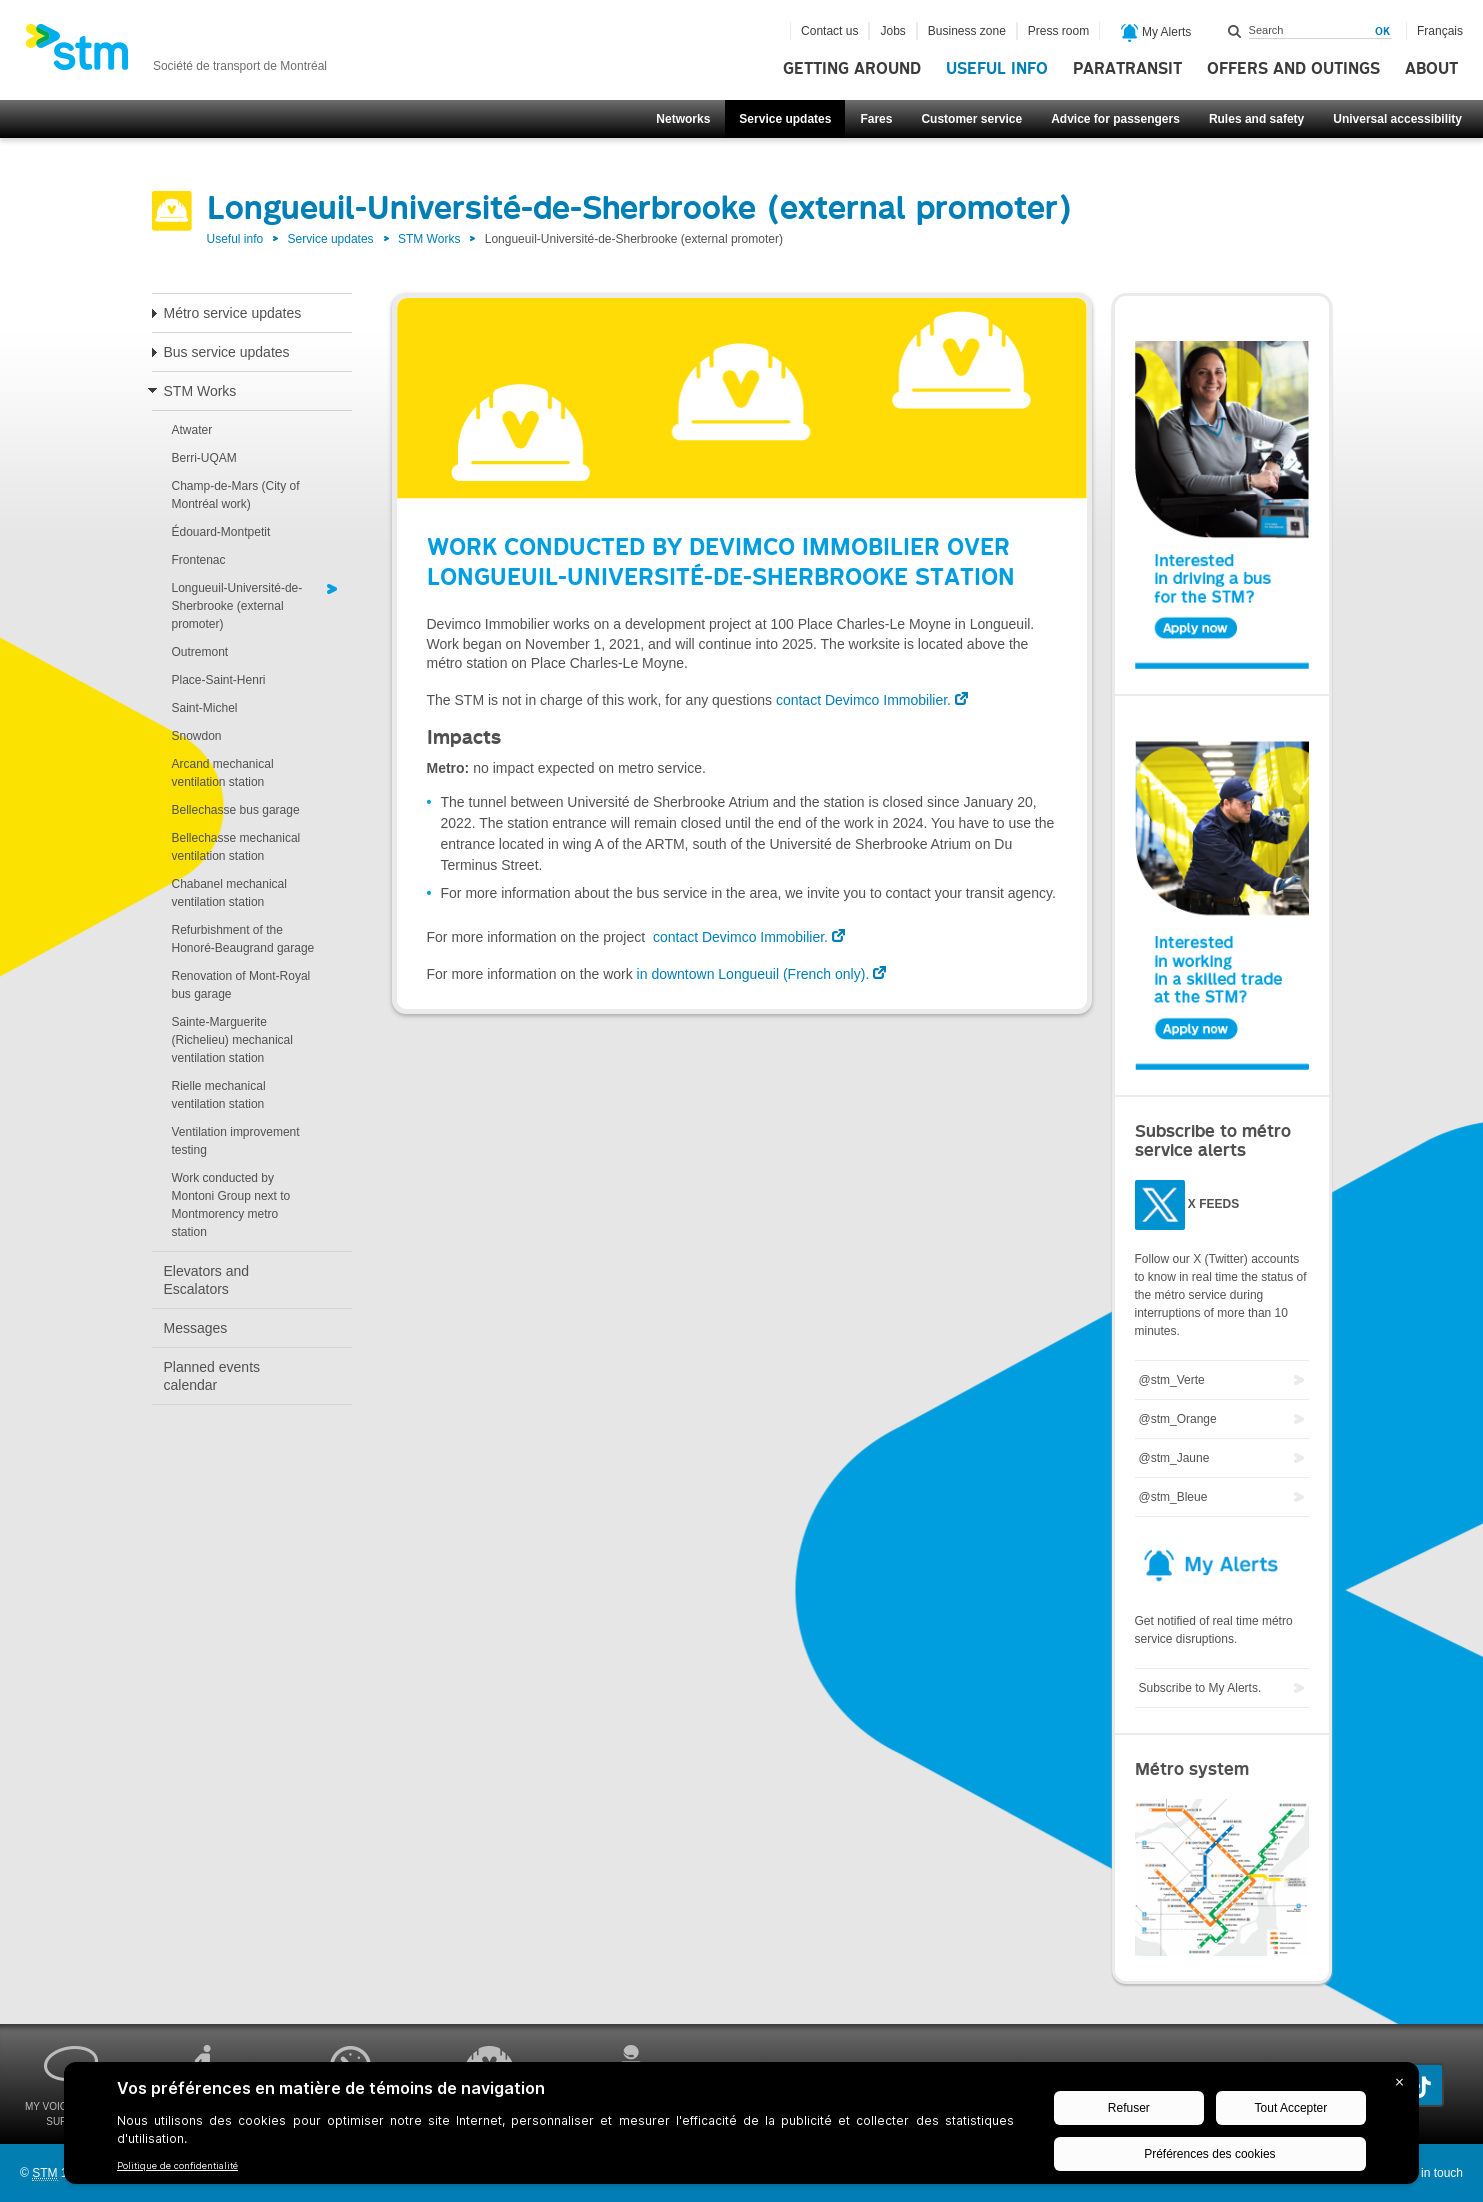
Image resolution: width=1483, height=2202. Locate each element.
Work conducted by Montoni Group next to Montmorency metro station (231, 1205)
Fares (876, 119)
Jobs (892, 31)
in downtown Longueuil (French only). (751, 974)
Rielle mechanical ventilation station (219, 1095)
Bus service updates (227, 352)
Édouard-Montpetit (221, 532)
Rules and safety (1256, 119)
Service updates (785, 119)
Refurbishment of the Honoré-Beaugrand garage (243, 939)
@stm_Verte (1172, 1380)
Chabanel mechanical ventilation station (229, 893)
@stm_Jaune (1174, 1458)
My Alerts (1156, 33)
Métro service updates (233, 313)
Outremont (200, 652)
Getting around (852, 69)
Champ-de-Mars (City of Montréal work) (236, 495)
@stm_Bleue (1173, 1497)
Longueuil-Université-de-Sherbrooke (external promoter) (237, 606)
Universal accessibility (1397, 119)
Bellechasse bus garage (236, 810)
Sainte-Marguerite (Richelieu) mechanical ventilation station (232, 1040)
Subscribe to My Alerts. (1200, 1688)
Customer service (971, 119)
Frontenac (199, 560)
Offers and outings (1293, 69)
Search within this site (1235, 31)
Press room (1058, 31)
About (1431, 69)
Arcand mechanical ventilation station (223, 773)
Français (1440, 31)
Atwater (192, 430)
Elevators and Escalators (207, 1280)
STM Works (429, 239)
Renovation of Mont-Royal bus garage (241, 985)
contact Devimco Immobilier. (863, 700)
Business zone (967, 31)
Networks (683, 119)
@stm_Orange (1178, 1419)
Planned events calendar (212, 1376)
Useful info (997, 69)
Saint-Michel (205, 708)
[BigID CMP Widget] (741, 2128)
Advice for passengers (1115, 119)
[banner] (176, 53)
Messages (196, 1328)
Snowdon (197, 736)
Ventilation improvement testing (236, 1141)
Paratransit (1127, 69)
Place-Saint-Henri (219, 680)
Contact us (829, 31)
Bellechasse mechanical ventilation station (236, 847)
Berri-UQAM (204, 458)
